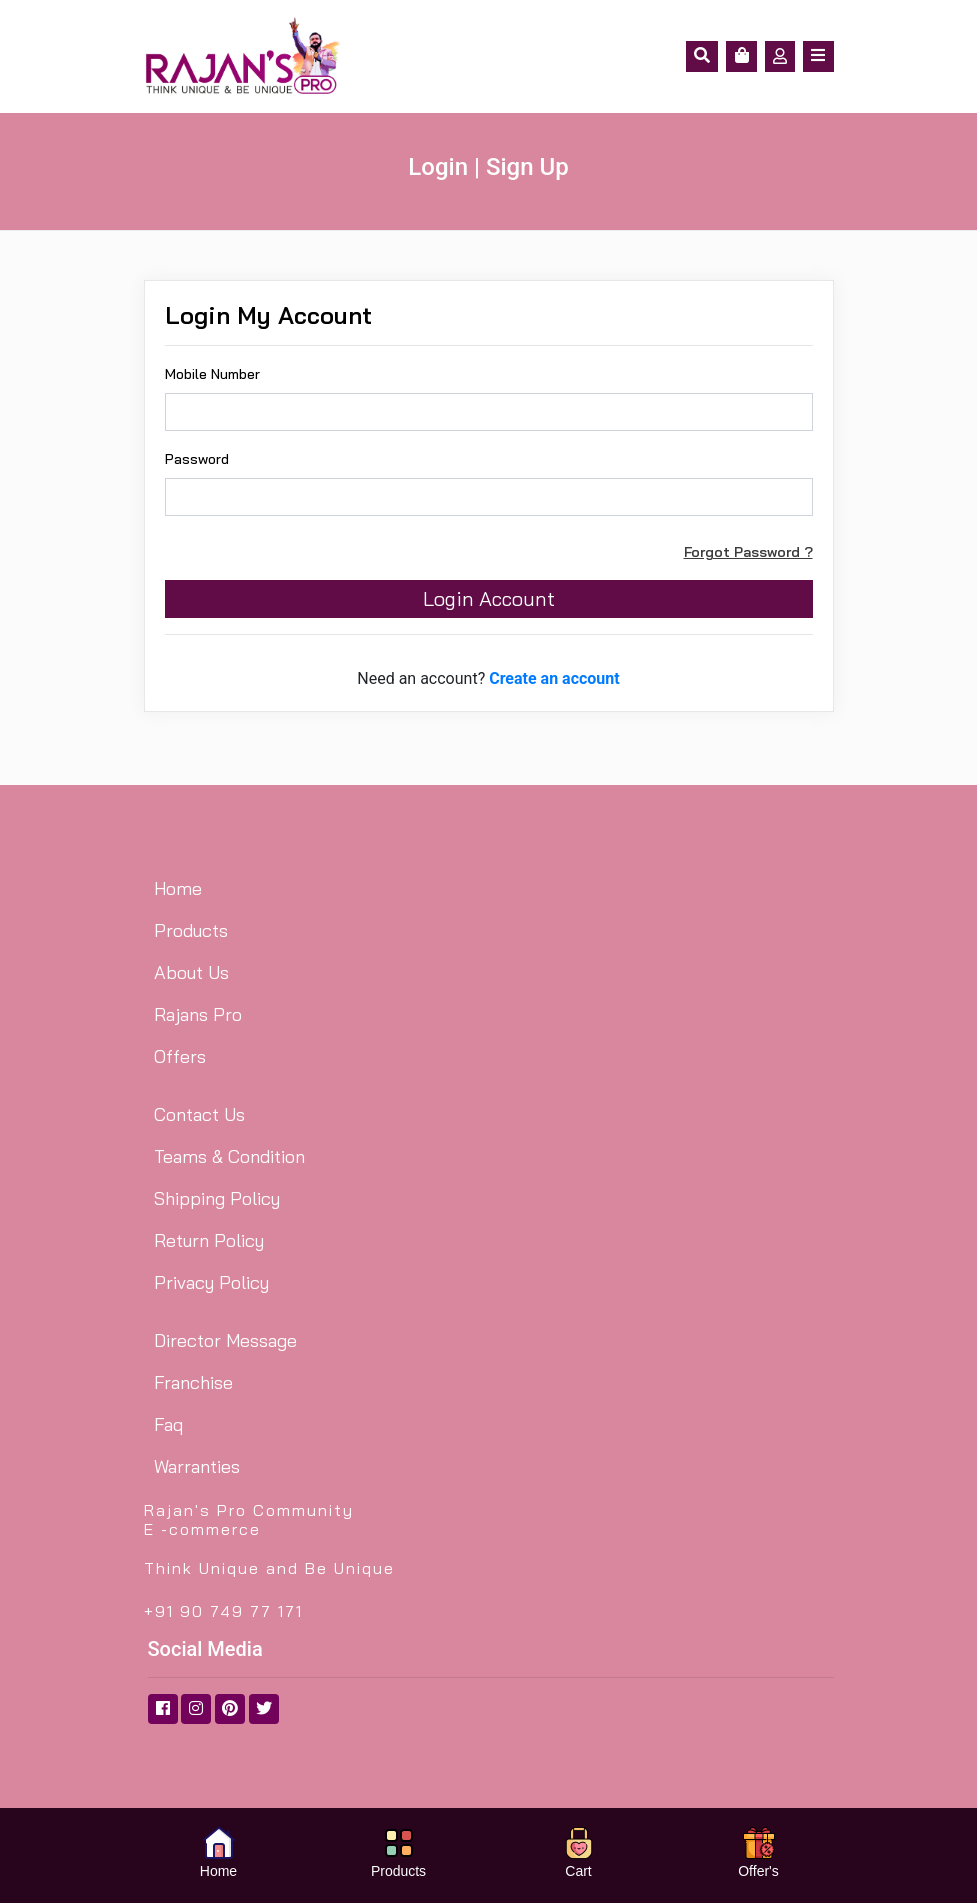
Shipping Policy (217, 1198)
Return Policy (209, 1240)
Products (191, 930)
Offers (180, 1056)
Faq (168, 1424)
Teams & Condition (229, 1156)
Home (178, 888)
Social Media (205, 1649)
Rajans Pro (198, 1014)
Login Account (489, 598)
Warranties (197, 1466)
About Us (191, 972)
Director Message (225, 1340)
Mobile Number (212, 374)
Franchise (193, 1382)
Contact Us (199, 1114)
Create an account (554, 678)
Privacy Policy (211, 1282)
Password (197, 459)
